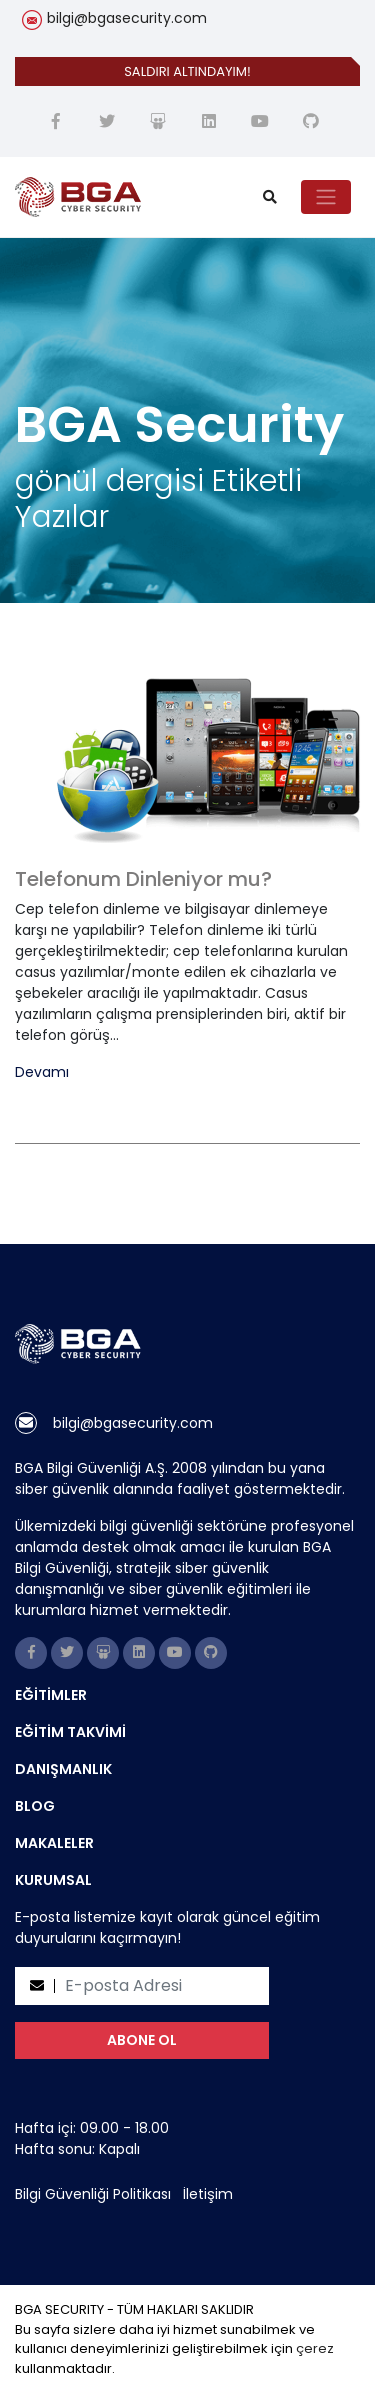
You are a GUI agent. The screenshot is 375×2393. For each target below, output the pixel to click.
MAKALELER (54, 1843)
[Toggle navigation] (326, 197)
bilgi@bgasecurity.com (127, 18)
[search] (270, 197)
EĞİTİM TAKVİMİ (70, 1732)
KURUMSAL (53, 1880)
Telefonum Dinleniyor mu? (143, 879)
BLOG (35, 1806)
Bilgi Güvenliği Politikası (93, 2194)
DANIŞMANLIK (63, 1769)
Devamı (42, 1072)
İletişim (208, 2194)
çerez (315, 2348)
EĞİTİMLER (51, 1695)
